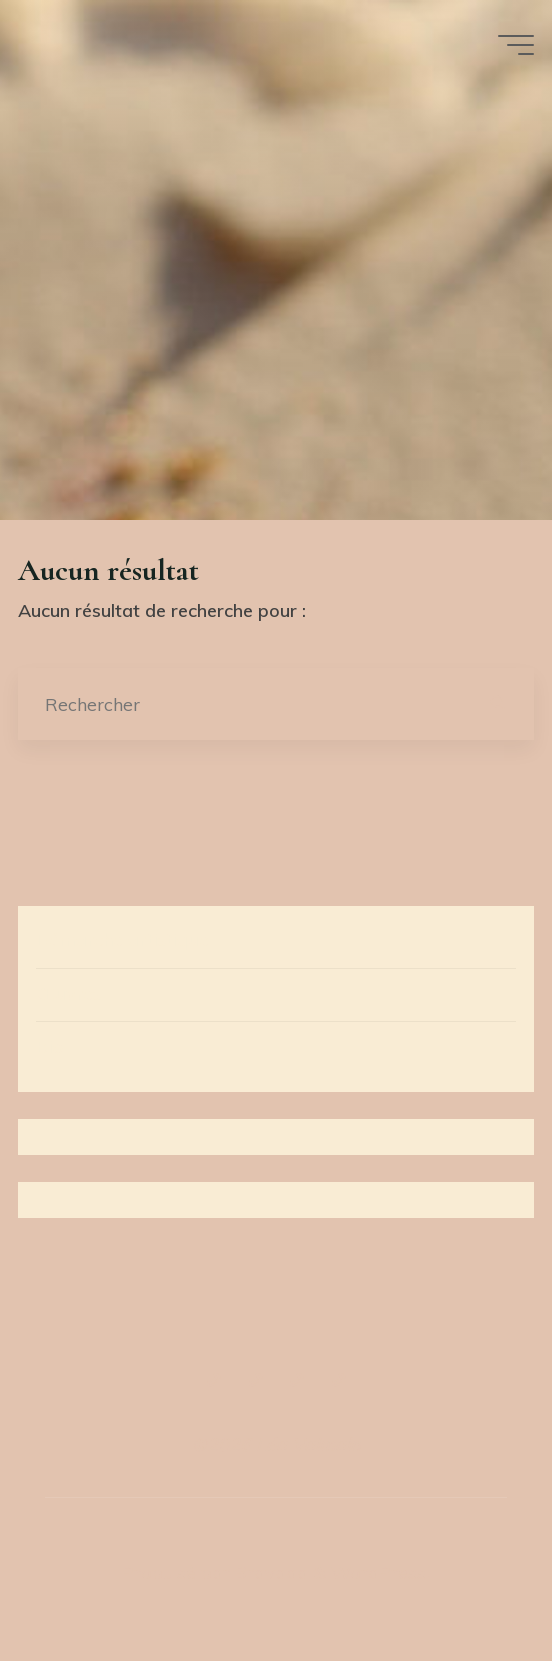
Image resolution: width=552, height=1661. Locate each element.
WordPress (378, 1572)
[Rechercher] (498, 704)
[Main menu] (516, 45)
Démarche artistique (122, 939)
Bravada (269, 1572)
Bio (49, 1046)
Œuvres (68, 993)
